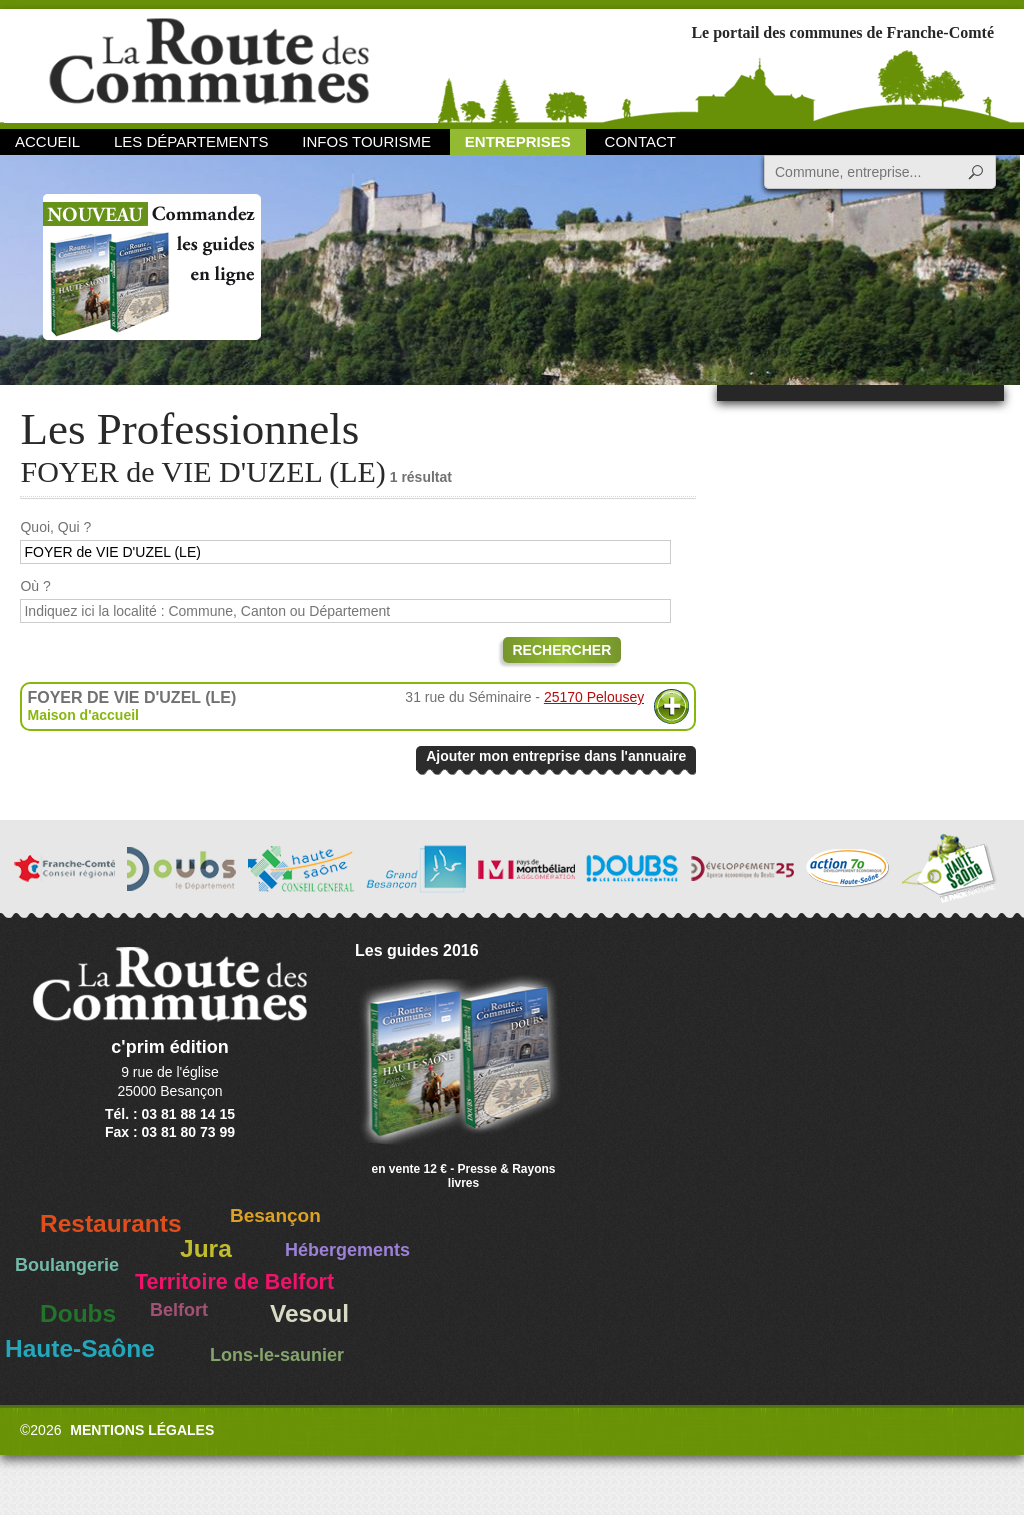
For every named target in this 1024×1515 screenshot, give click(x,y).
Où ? (35, 586)
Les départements (191, 141)
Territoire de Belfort (234, 1282)
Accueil (47, 141)
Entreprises (518, 141)
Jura (206, 1248)
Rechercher (562, 650)
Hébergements (347, 1250)
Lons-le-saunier (277, 1355)
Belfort (179, 1310)
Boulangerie (67, 1265)
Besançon (275, 1215)
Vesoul (309, 1313)
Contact (640, 141)
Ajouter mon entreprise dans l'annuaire (556, 756)
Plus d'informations (671, 706)
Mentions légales (142, 1430)
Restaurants (111, 1223)
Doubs (78, 1313)
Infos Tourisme (366, 141)
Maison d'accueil (82, 715)
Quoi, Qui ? (55, 527)
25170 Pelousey (594, 697)
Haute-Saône (80, 1348)
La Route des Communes (209, 64)
